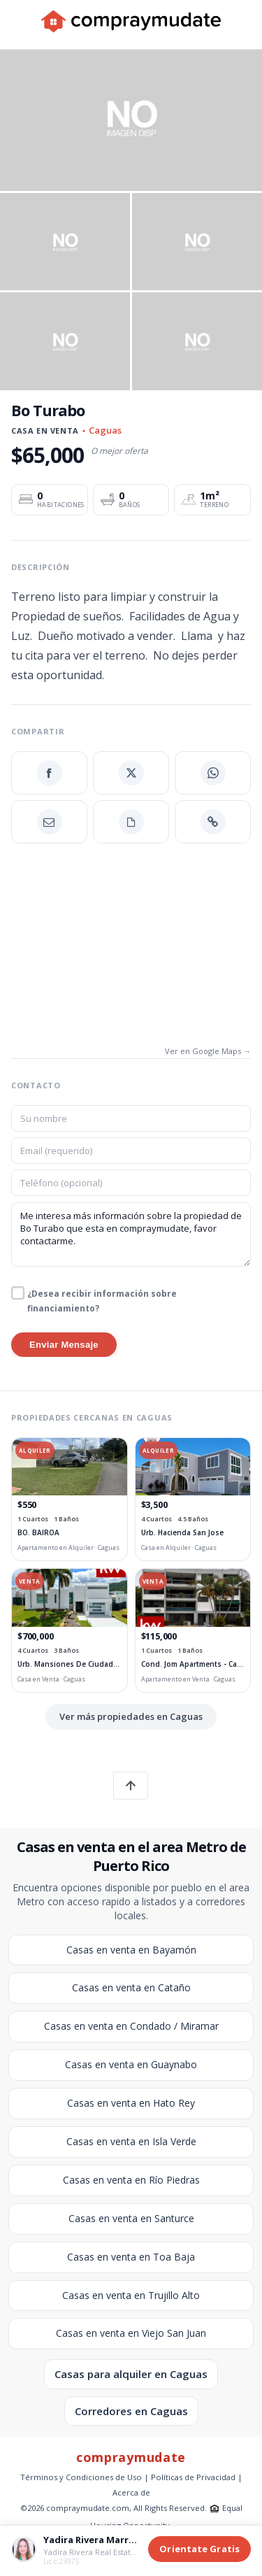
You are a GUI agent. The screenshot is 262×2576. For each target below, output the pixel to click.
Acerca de (131, 2492)
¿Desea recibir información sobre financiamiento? (102, 1301)
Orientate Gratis (199, 2548)
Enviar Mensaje (64, 1344)
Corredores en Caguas (131, 2411)
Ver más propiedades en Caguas (131, 1716)
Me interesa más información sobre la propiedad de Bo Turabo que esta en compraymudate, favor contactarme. (131, 1234)
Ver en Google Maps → (208, 1051)
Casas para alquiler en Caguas (131, 2374)
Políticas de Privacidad (193, 2477)
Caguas (105, 430)
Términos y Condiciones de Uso (81, 2477)
